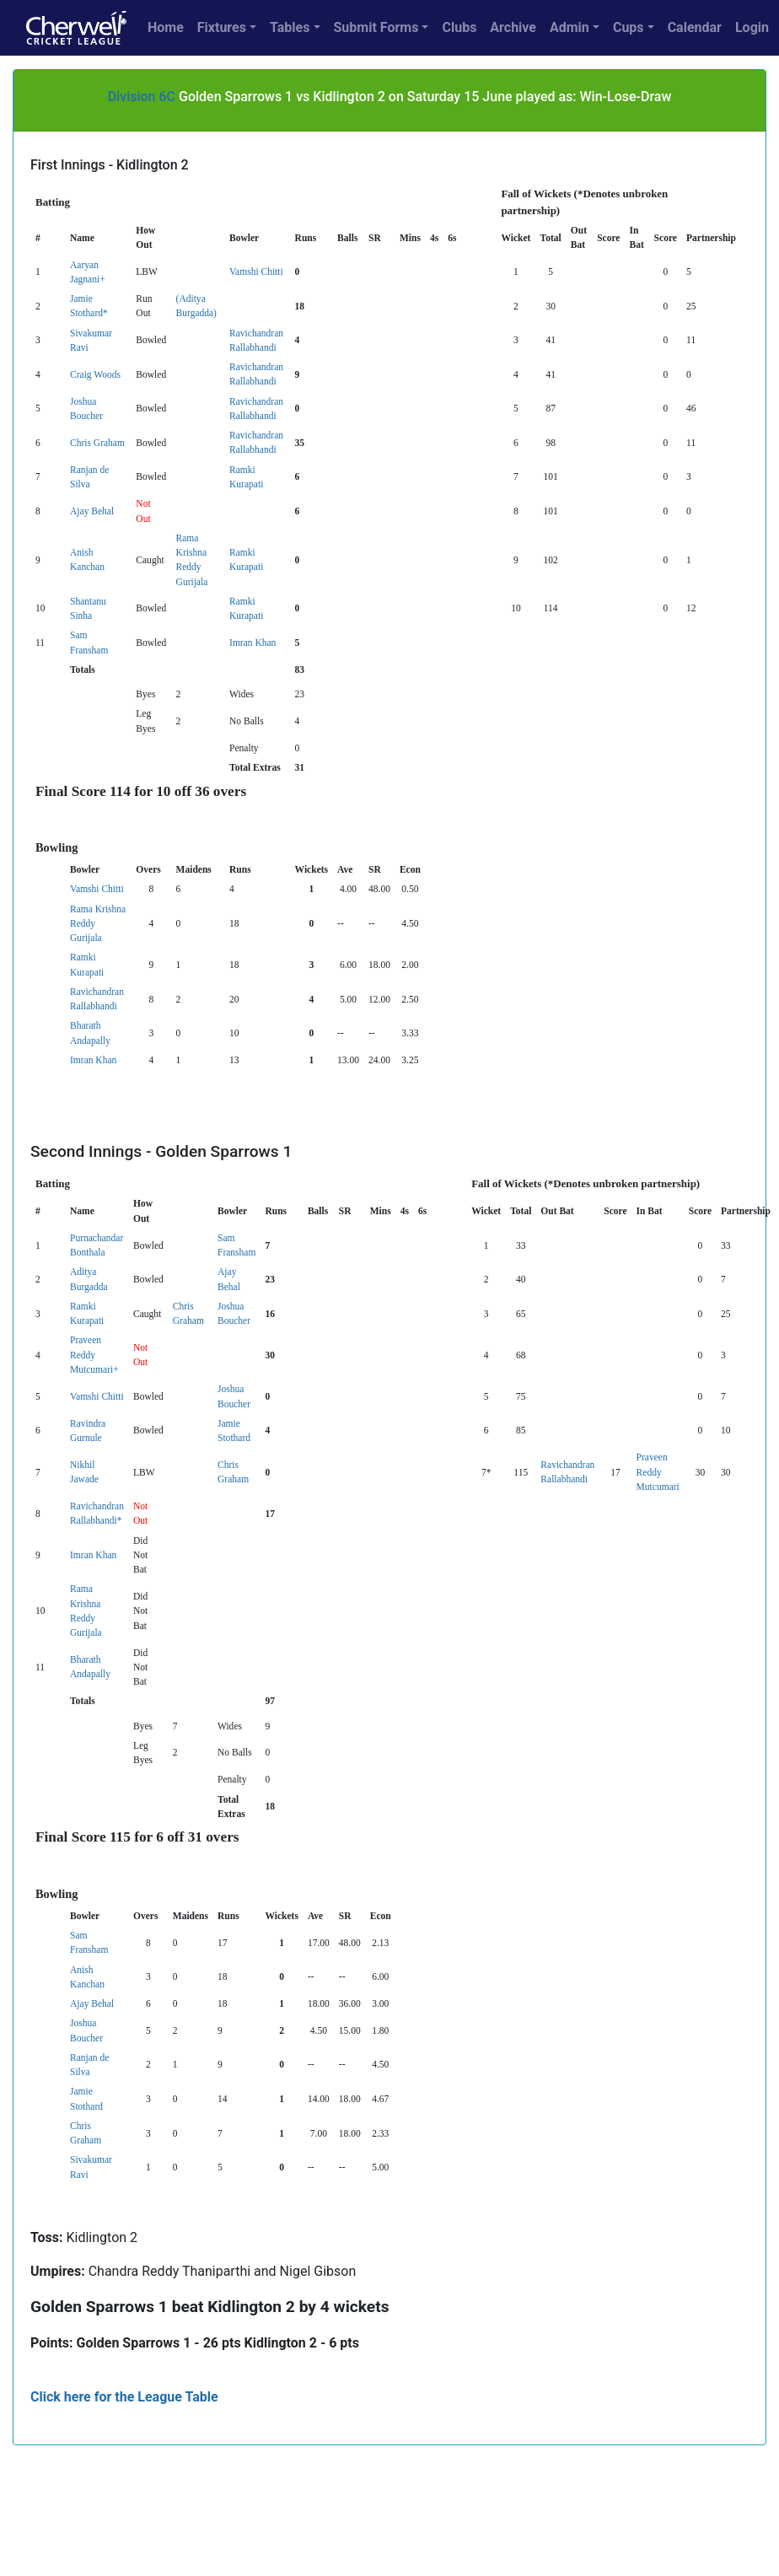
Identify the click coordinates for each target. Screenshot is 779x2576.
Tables (289, 27)
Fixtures (221, 27)
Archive (513, 27)
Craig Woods (95, 374)
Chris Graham (97, 443)
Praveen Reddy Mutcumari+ (94, 1354)
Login (752, 27)
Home (166, 27)
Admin (569, 27)
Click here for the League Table (124, 2397)
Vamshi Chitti (256, 271)
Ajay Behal (92, 511)
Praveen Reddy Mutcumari (658, 1472)
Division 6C (141, 97)
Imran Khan (252, 642)
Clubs (459, 27)
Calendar (695, 27)
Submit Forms (376, 27)
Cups (628, 27)
